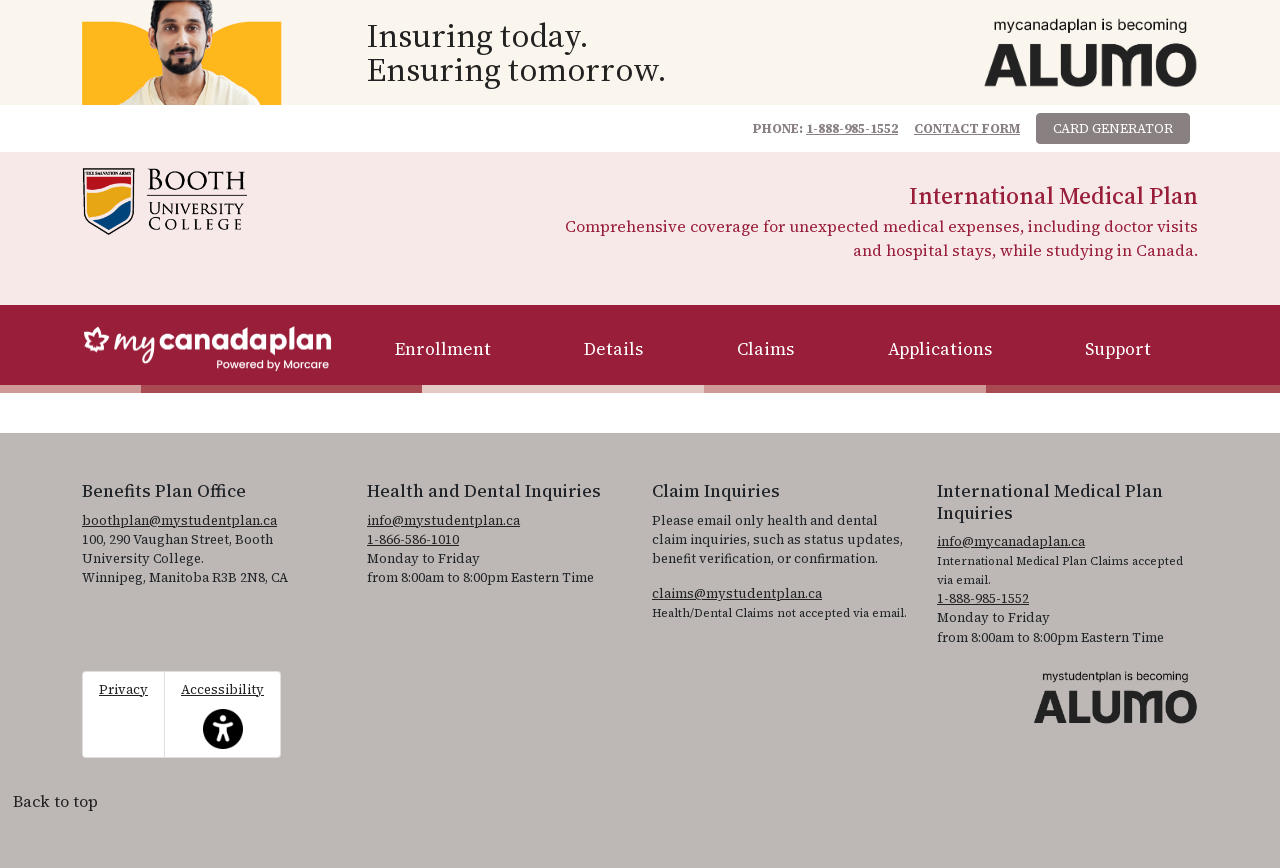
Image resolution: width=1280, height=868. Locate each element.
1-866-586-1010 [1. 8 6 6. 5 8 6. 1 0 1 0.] (413, 539)
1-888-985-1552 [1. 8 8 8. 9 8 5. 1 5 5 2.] (852, 128)
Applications (940, 349)
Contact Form (967, 128)
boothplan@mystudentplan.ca (179, 520)
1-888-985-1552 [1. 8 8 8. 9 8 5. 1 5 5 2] (983, 598)
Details (613, 349)
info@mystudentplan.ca (443, 520)
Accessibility (222, 715)
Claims (765, 349)
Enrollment (443, 349)
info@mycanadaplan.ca (1011, 541)
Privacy (123, 689)
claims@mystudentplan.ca (737, 593)
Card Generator (1113, 128)
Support (1118, 349)
